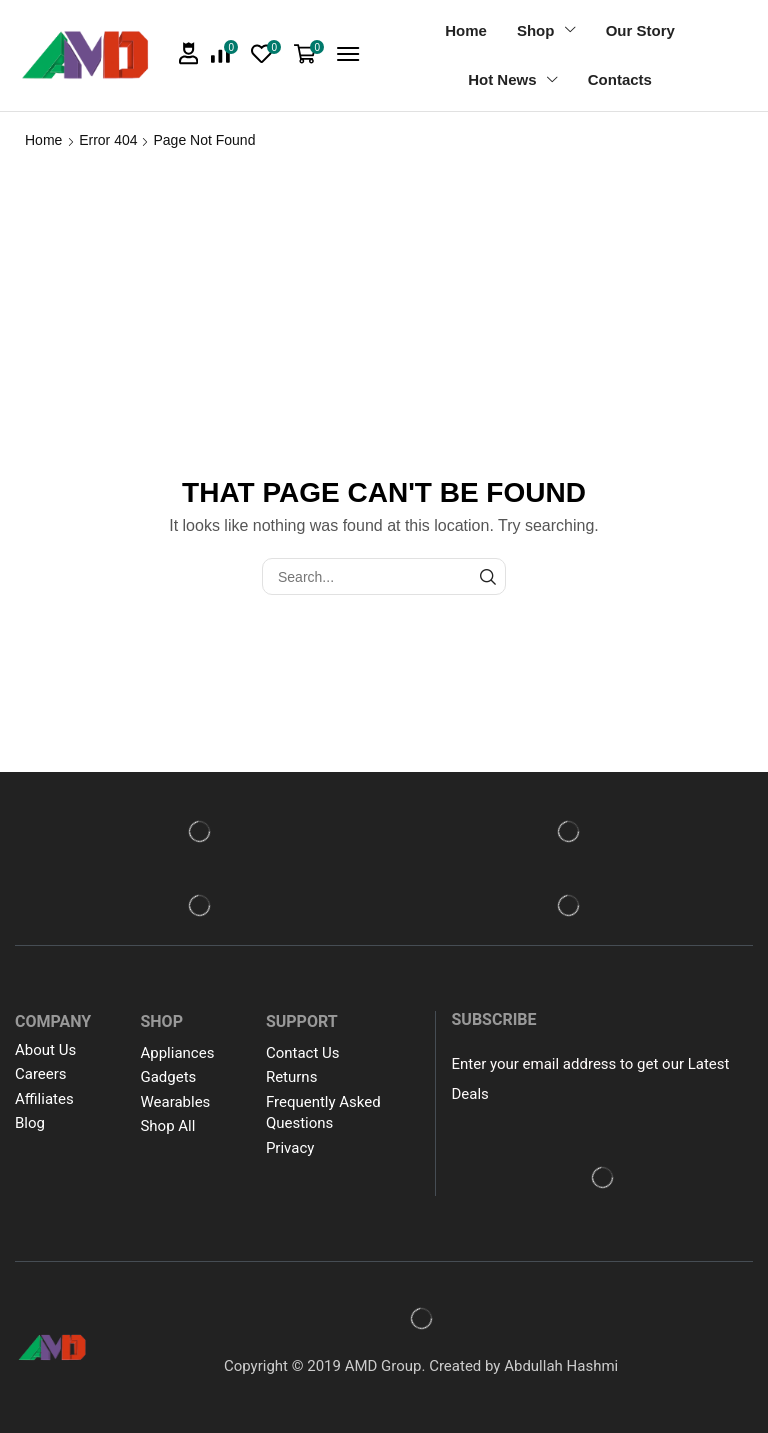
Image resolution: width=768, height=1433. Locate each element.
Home (43, 140)
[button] (189, 53)
